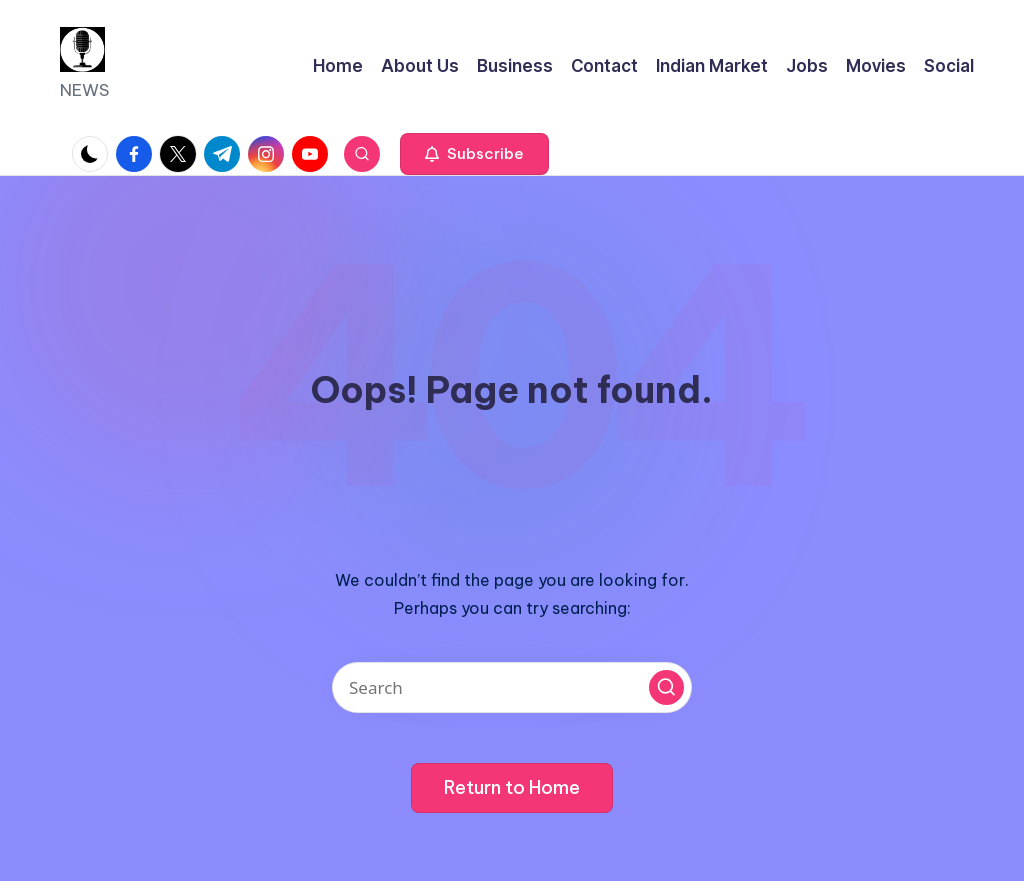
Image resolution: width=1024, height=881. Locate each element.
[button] (474, 154)
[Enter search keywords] (512, 687)
